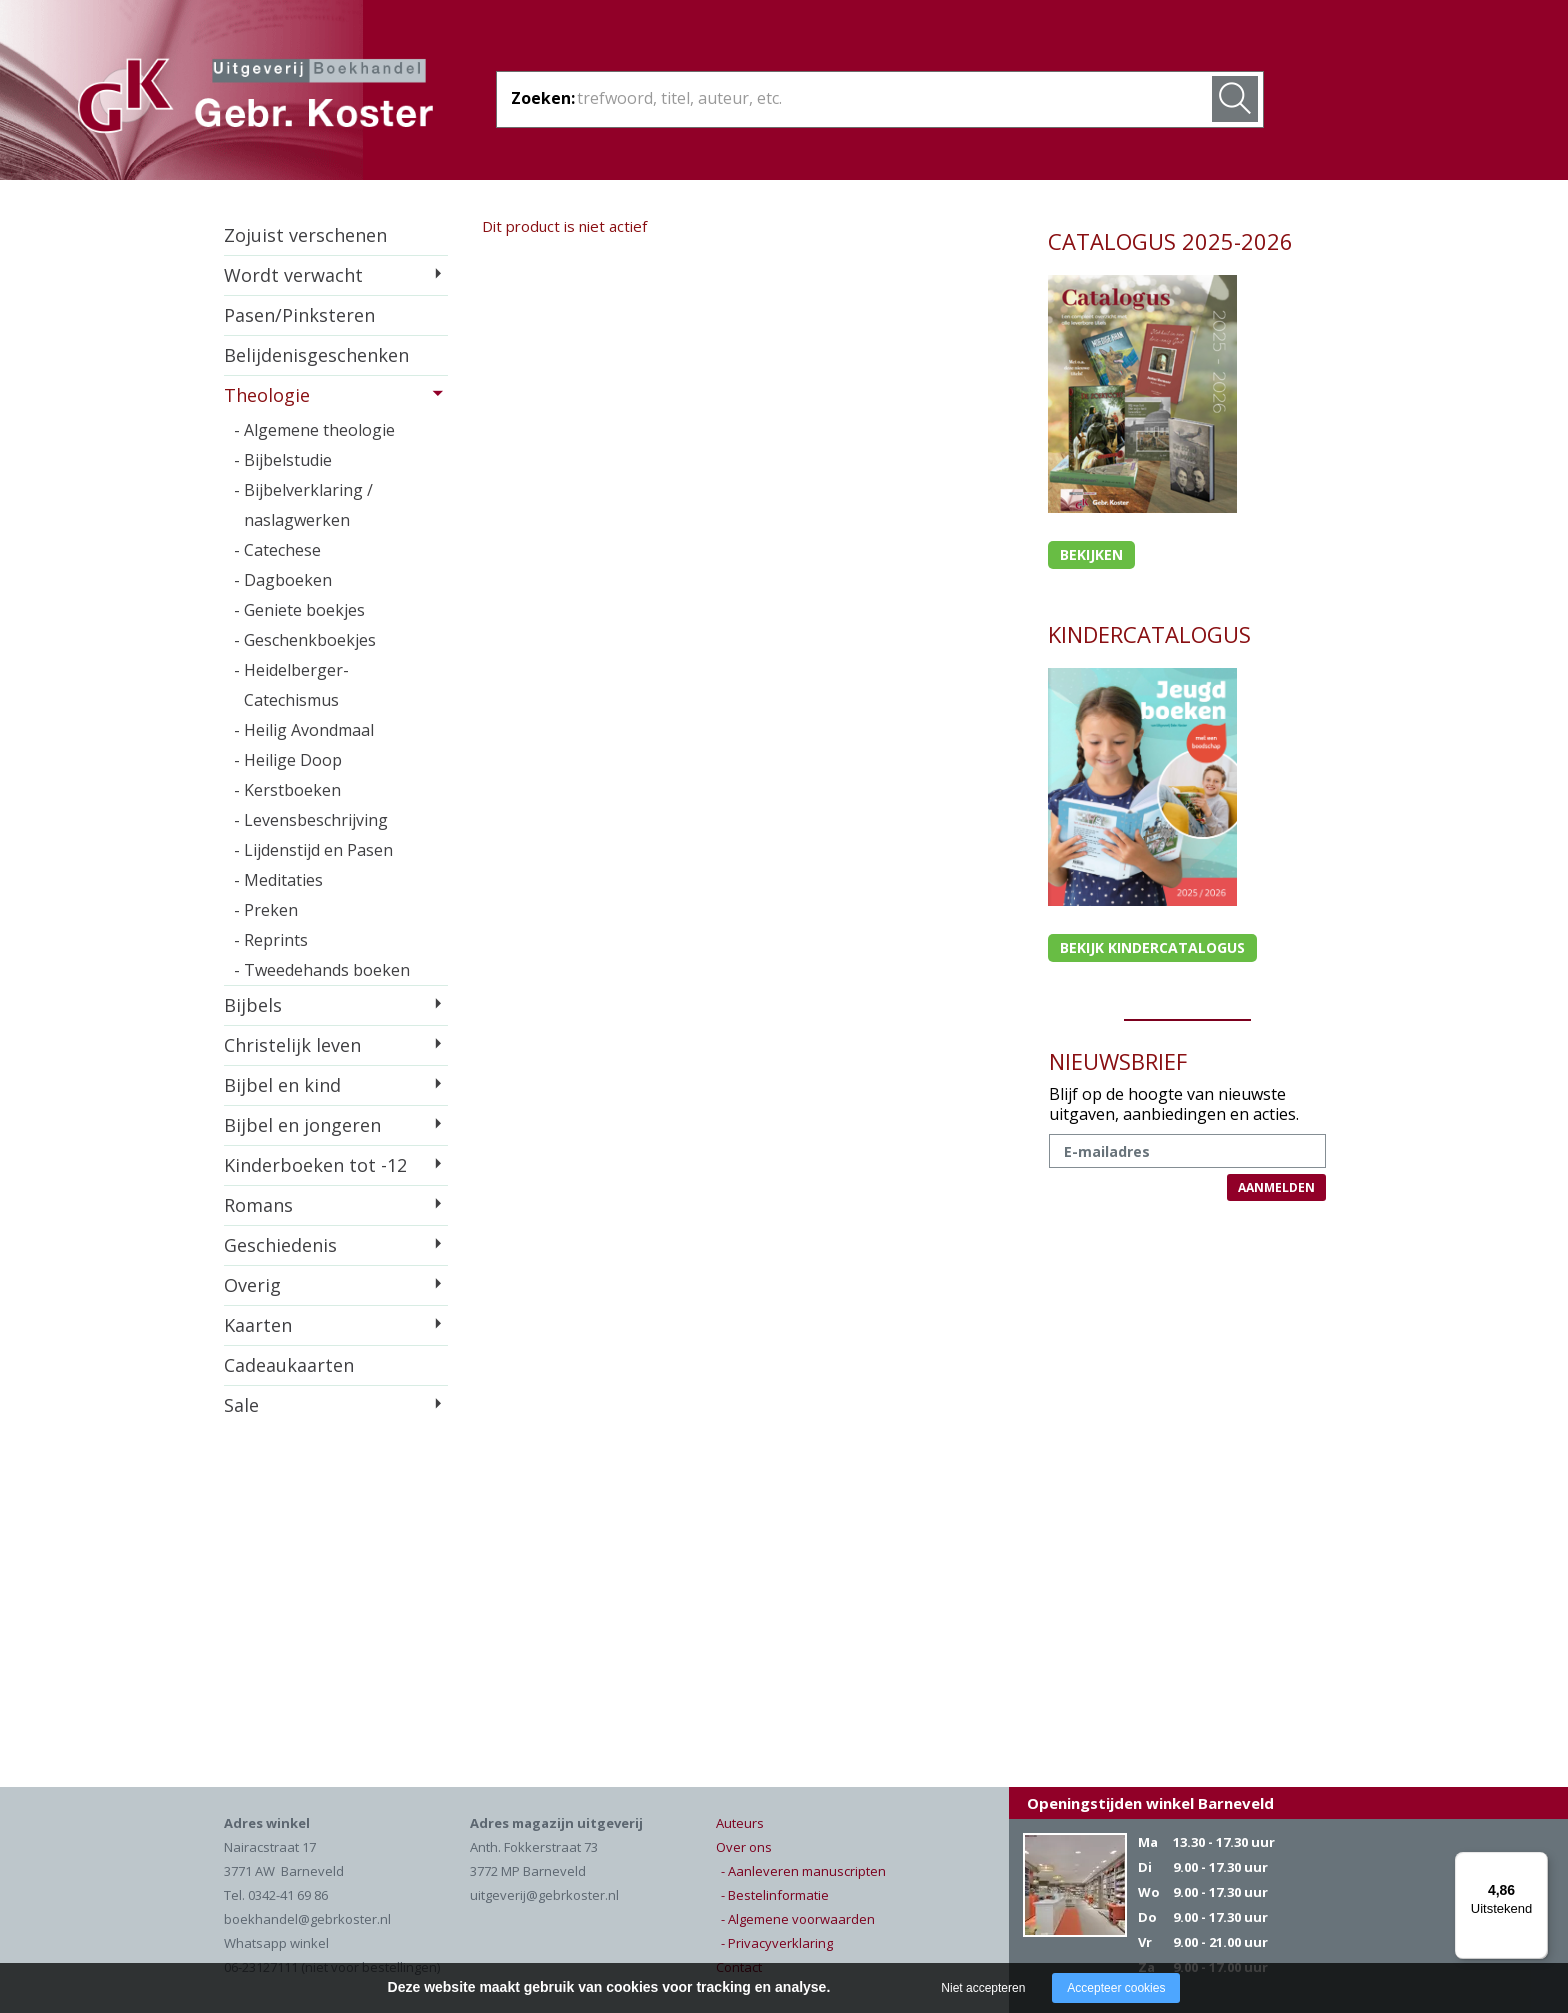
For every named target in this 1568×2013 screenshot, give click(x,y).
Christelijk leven (292, 1045)
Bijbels (253, 1005)
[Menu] (1536, 1864)
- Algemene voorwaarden (798, 1919)
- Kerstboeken (287, 790)
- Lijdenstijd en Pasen (313, 850)
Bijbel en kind (282, 1085)
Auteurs (740, 1823)
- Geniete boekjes (299, 610)
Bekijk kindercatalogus (1152, 947)
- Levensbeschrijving (311, 820)
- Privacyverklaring (777, 1943)
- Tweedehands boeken (322, 970)
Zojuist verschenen (305, 235)
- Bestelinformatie (775, 1895)
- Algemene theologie (314, 430)
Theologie (267, 395)
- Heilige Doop (288, 760)
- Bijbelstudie (283, 460)
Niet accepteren (983, 1988)
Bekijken (1091, 554)
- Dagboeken (283, 580)
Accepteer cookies (1116, 1988)
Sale (241, 1405)
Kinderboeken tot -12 (315, 1165)
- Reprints (271, 940)
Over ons (744, 1847)
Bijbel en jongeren (302, 1125)
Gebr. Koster (255, 99)
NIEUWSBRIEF (1118, 1061)
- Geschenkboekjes (305, 640)
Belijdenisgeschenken (316, 355)
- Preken (266, 910)
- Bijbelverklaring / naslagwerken (303, 505)
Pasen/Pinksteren (299, 315)
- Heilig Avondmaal (304, 730)
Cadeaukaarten (289, 1365)
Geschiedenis (280, 1245)
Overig (252, 1285)
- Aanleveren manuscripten (803, 1871)
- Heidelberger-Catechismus (291, 685)
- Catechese (277, 550)
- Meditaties (278, 880)
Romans (258, 1205)
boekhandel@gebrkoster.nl (307, 1919)
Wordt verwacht (293, 275)
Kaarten (258, 1325)
